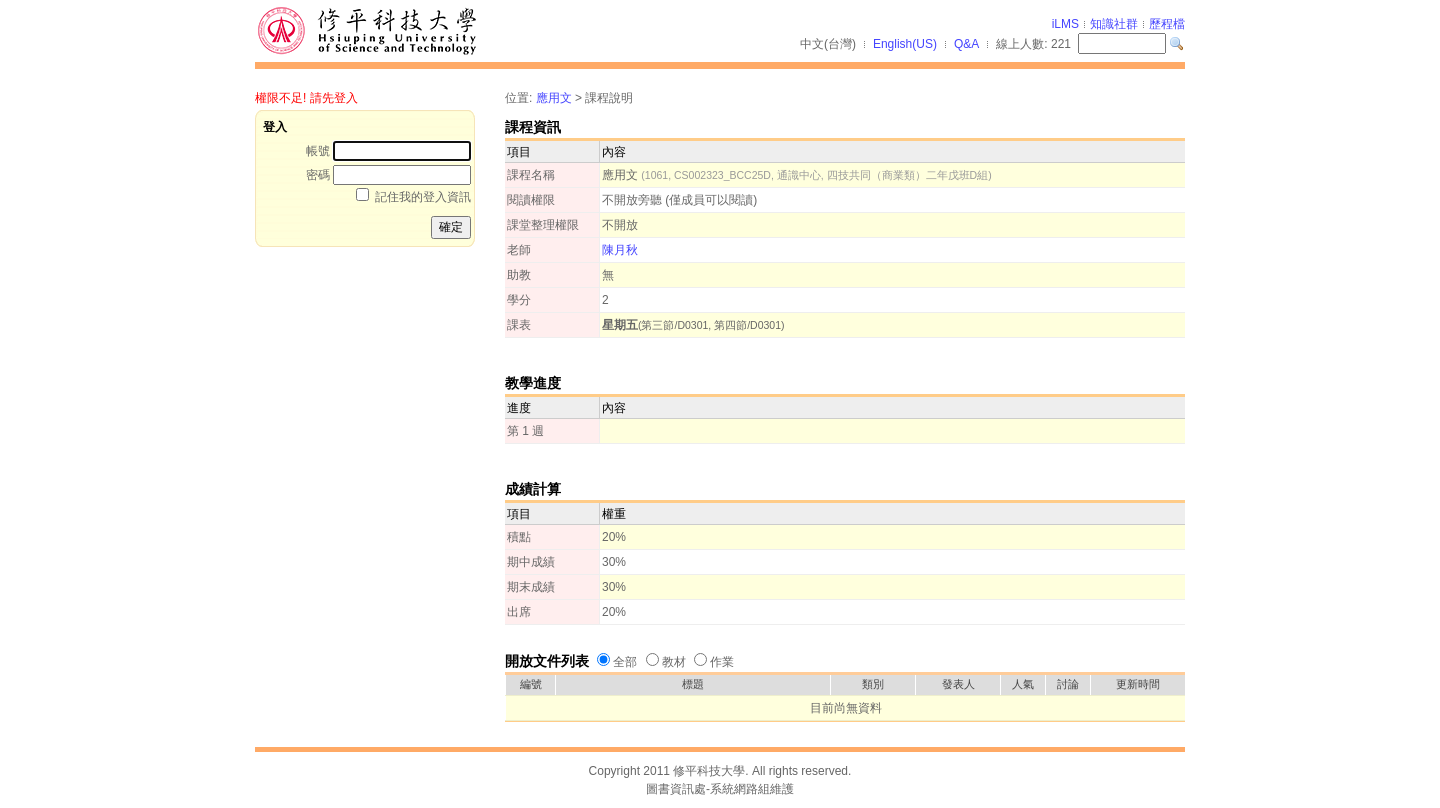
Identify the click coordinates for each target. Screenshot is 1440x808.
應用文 (554, 98)
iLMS (1065, 24)
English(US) (905, 44)
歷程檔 (1167, 24)
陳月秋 (620, 250)
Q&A (966, 44)
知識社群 (1114, 24)
